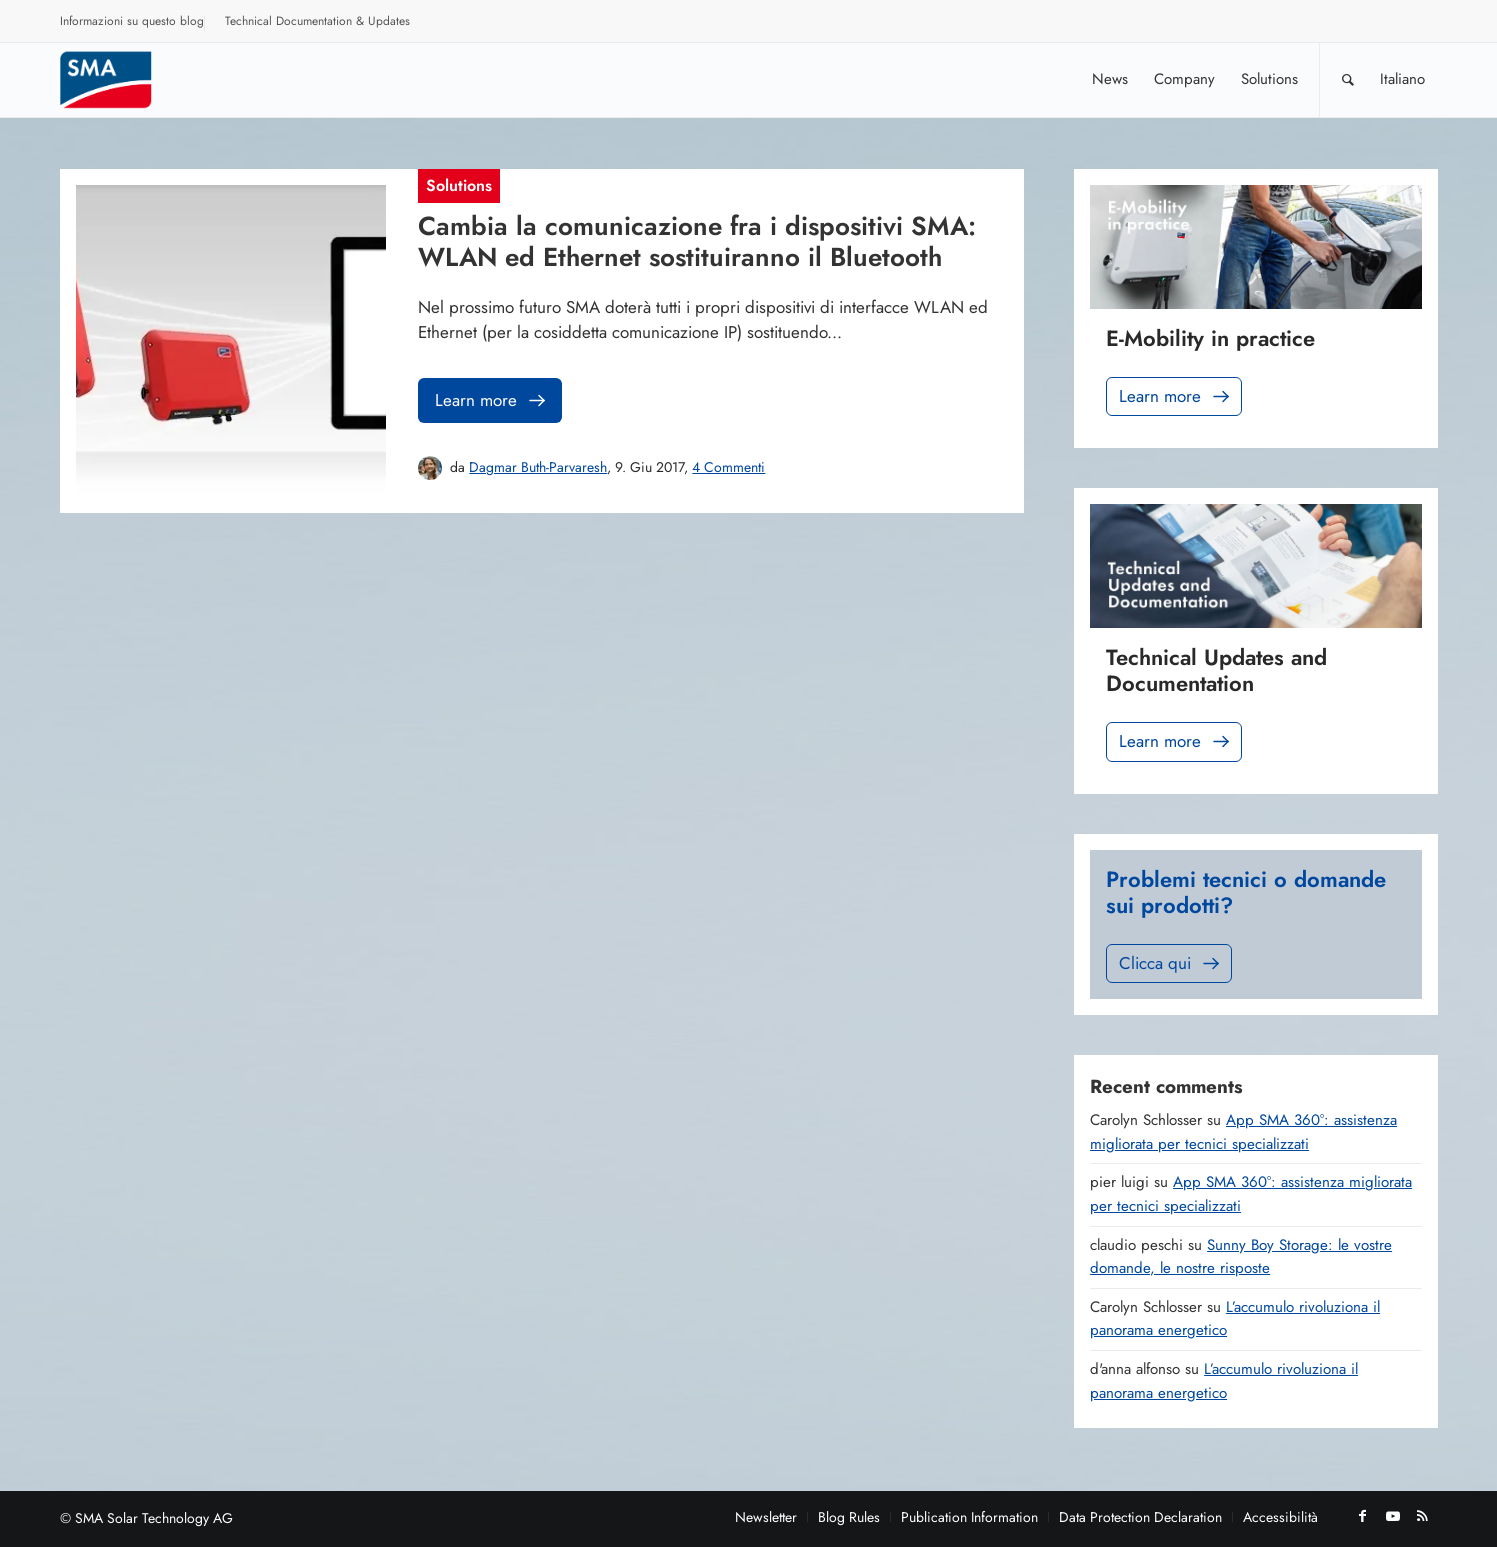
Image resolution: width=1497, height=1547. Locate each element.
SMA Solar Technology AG (154, 1518)
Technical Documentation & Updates (317, 21)
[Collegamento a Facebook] (1363, 1516)
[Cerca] (1348, 79)
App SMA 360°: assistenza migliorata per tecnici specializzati (1243, 1132)
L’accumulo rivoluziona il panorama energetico (1224, 1381)
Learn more (492, 400)
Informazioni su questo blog (132, 21)
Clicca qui (1171, 963)
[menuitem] (132, 24)
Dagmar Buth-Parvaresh (538, 467)
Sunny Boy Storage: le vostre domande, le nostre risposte (1241, 1257)
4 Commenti (728, 467)
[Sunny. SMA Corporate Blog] (120, 79)
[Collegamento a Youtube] (1393, 1516)
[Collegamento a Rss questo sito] (1423, 1516)
